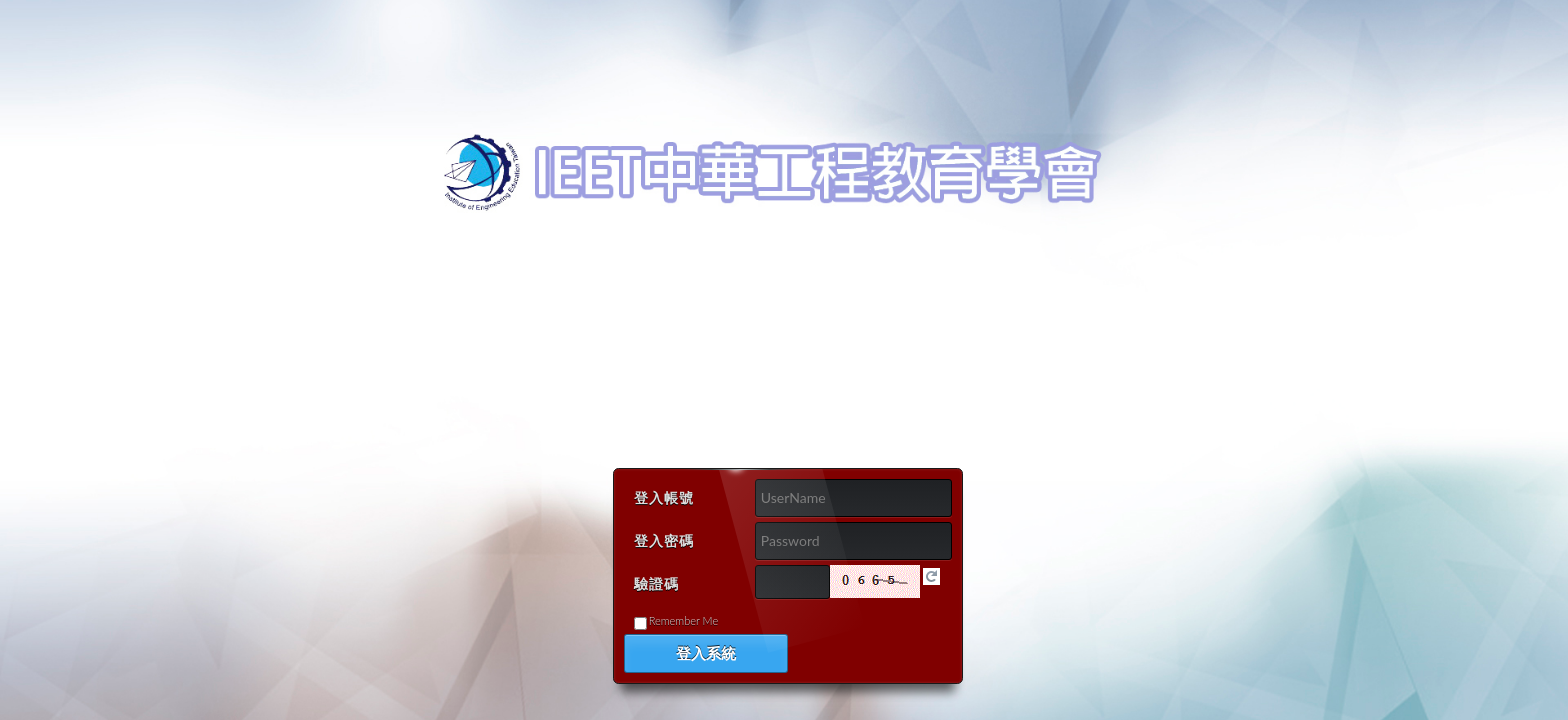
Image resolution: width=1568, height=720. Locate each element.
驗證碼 (656, 583)
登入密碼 (664, 540)
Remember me (684, 620)
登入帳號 (664, 497)
